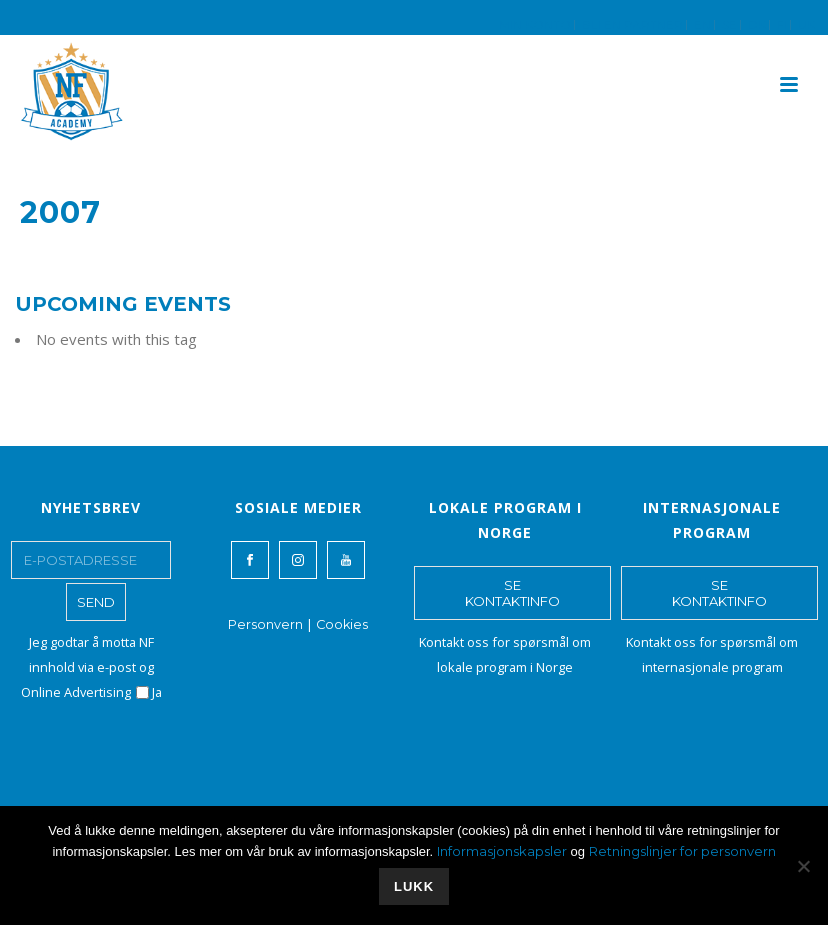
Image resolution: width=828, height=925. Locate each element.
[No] (803, 866)
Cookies (342, 624)
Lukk (414, 886)
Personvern (265, 624)
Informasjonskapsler (502, 851)
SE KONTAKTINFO (512, 593)
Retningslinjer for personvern (682, 851)
